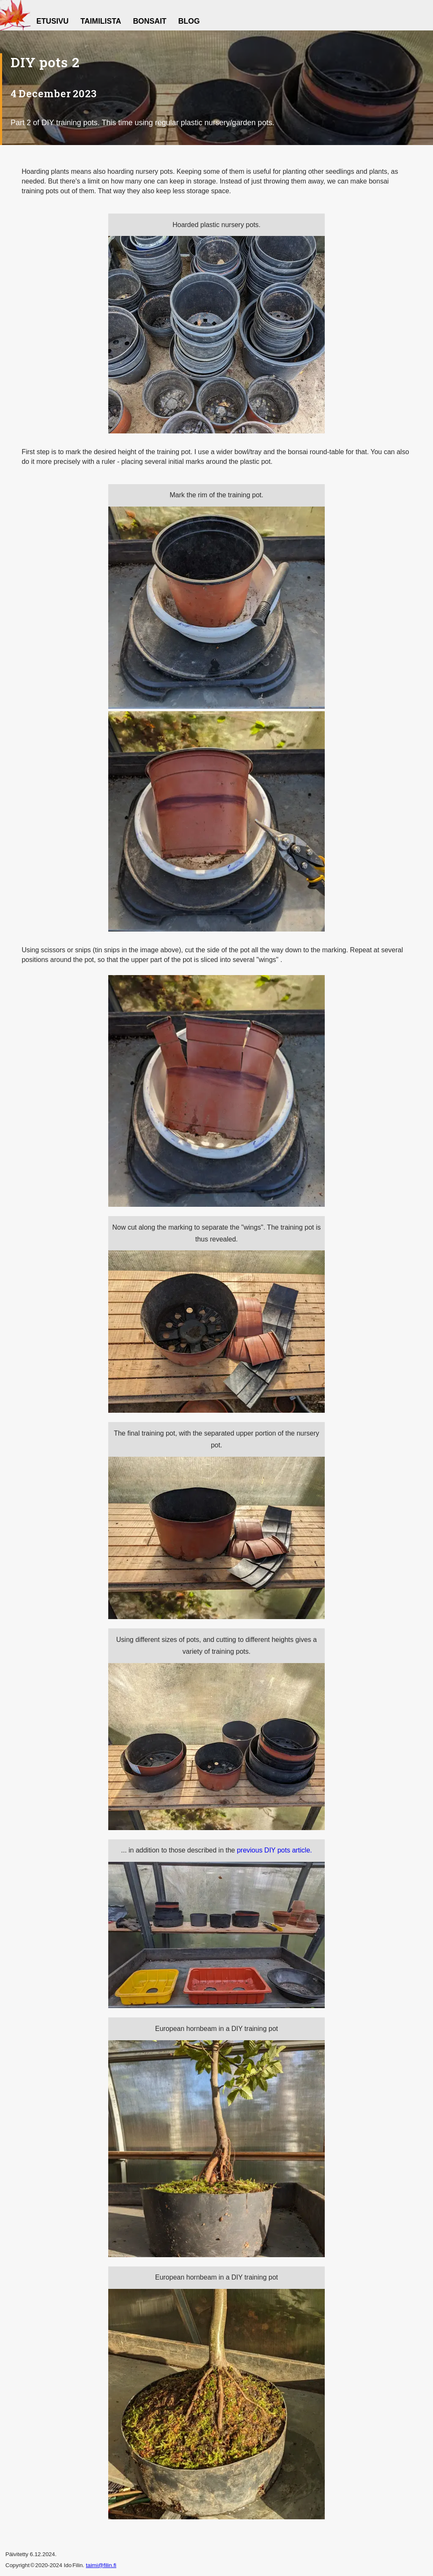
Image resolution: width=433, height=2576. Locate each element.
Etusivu (52, 21)
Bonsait (149, 21)
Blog (189, 21)
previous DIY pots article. (274, 1850)
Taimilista (100, 21)
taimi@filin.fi (101, 2565)
